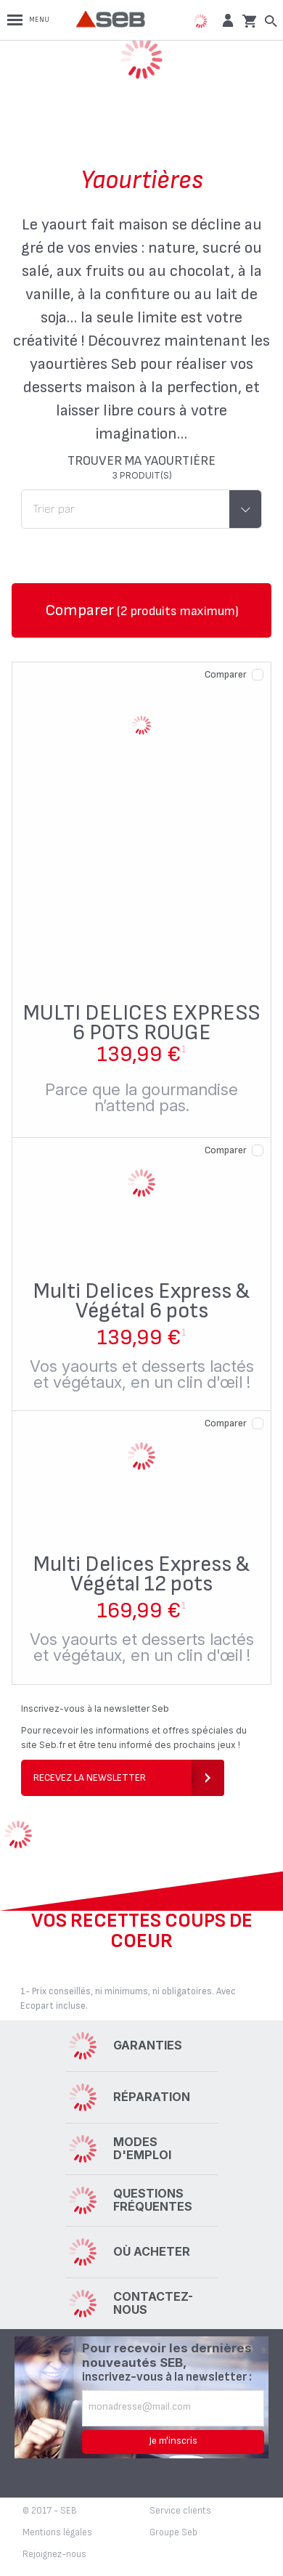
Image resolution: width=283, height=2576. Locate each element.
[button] (226, 20)
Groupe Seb (173, 2532)
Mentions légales (57, 2532)
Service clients (180, 2510)
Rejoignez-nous (54, 2554)
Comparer (226, 674)
